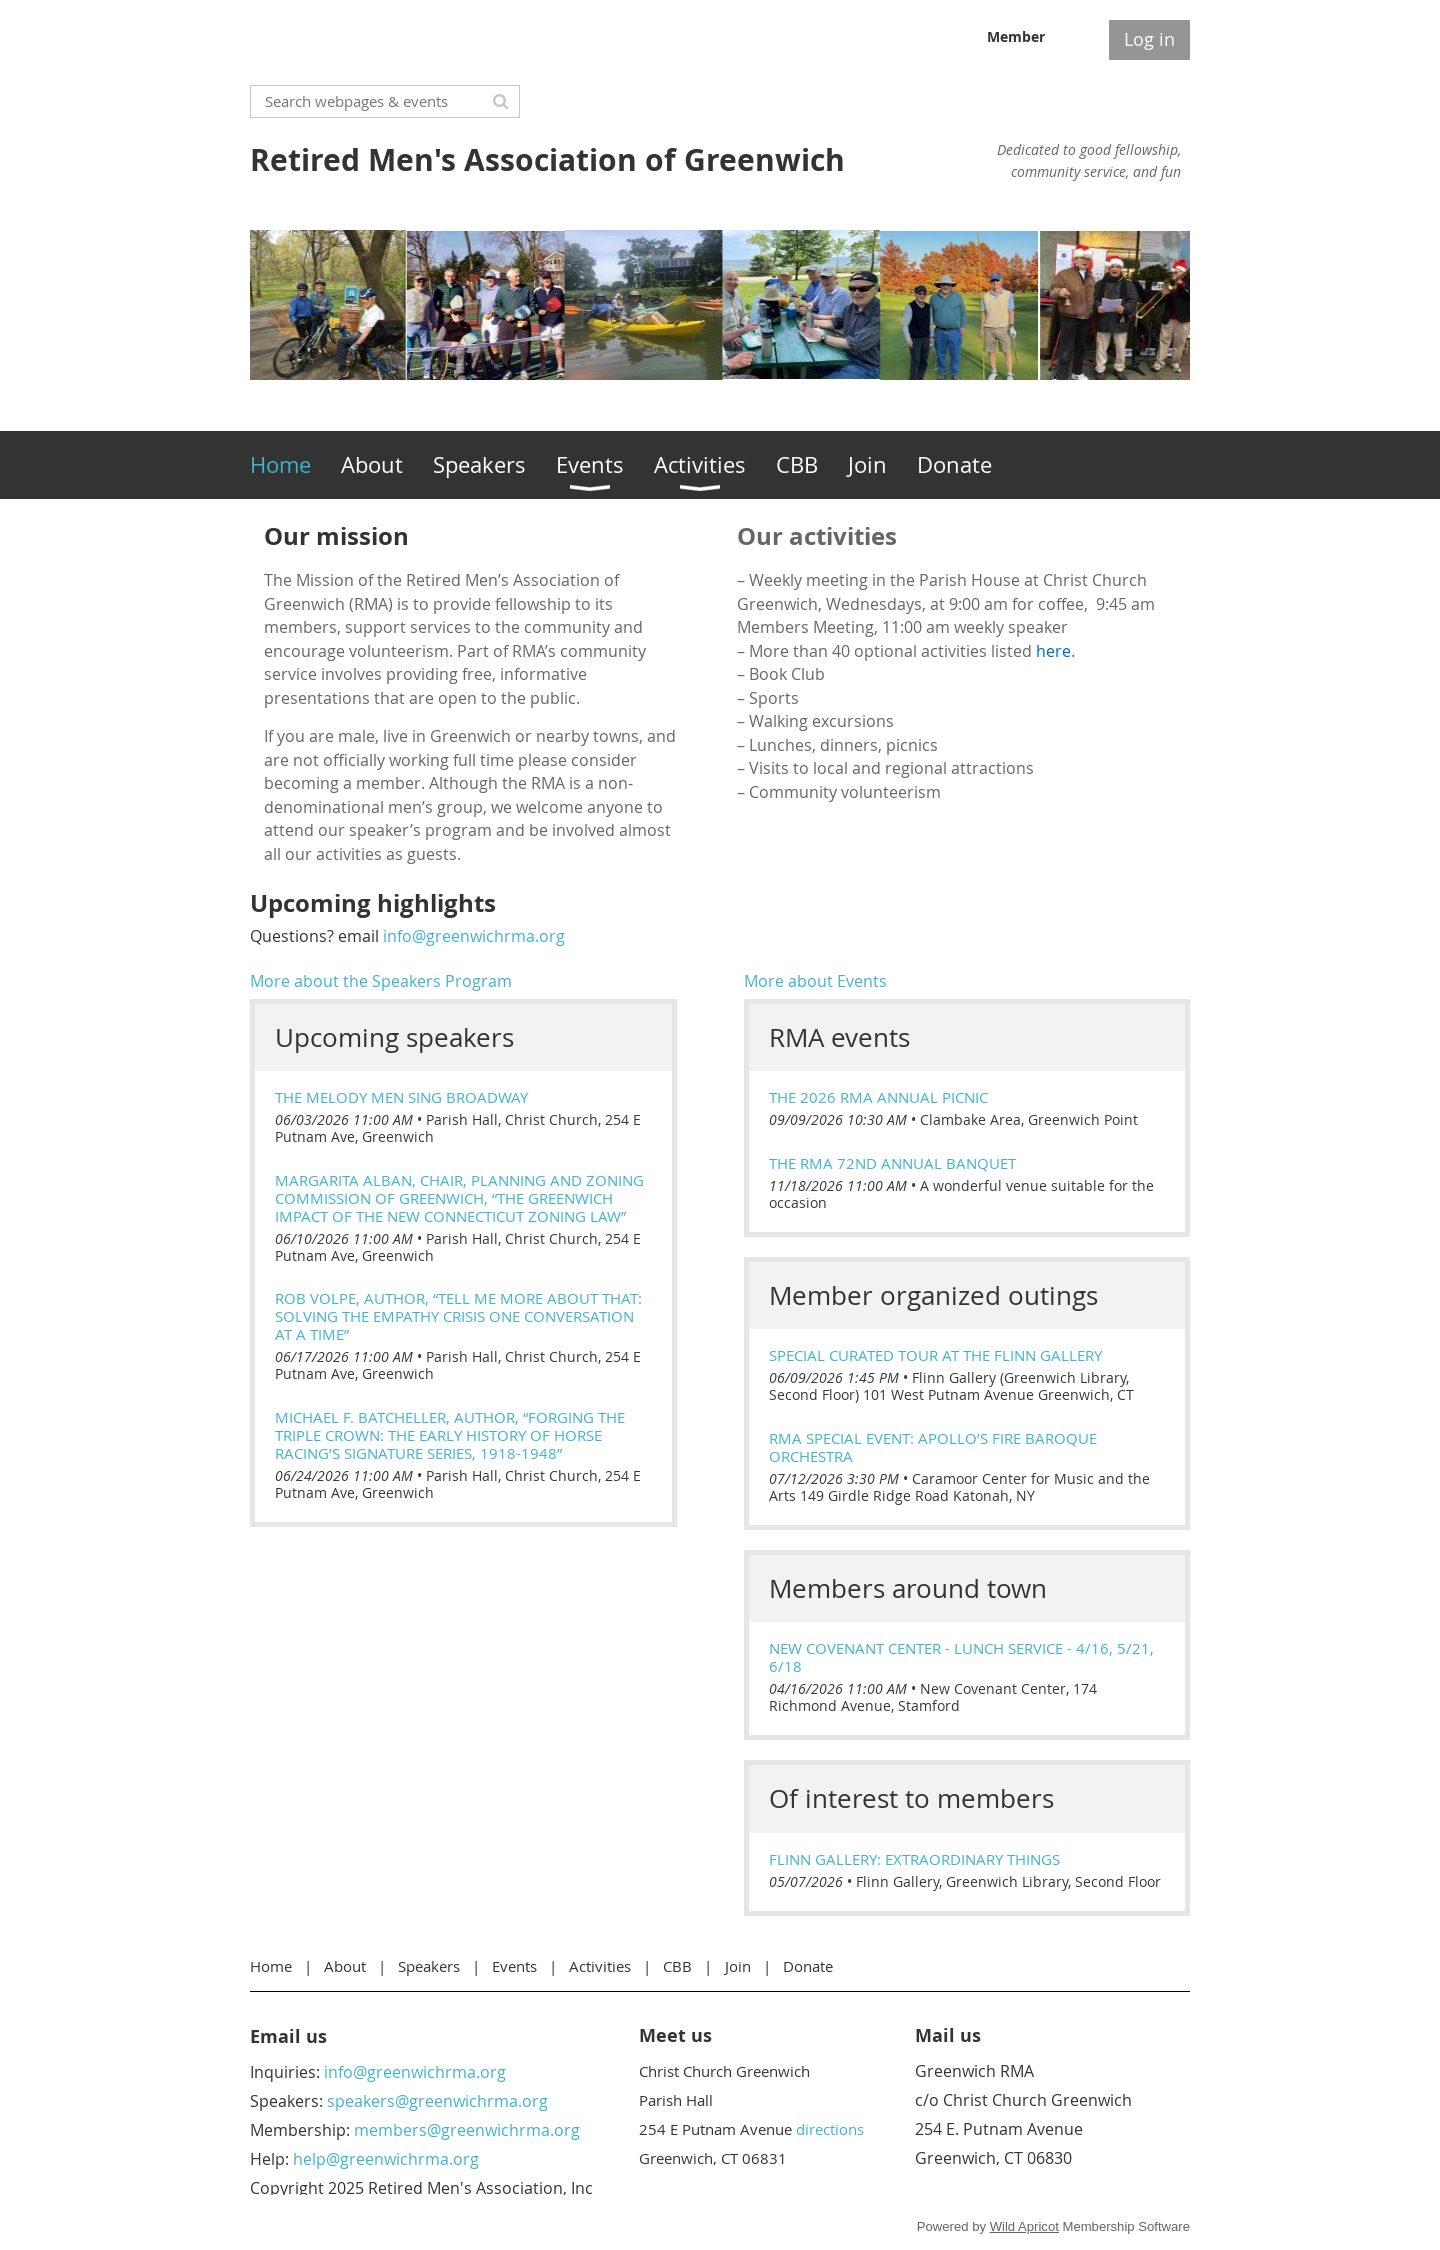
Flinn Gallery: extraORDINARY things (914, 1859)
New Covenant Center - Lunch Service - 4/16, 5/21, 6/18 (961, 1657)
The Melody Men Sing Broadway (401, 1097)
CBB (677, 1966)
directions (830, 2129)
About (345, 1966)
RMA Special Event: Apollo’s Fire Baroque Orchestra (933, 1447)
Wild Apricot (1024, 2226)
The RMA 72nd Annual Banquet (892, 1163)
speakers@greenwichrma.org (437, 2101)
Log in (1149, 39)
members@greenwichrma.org (467, 2130)
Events (514, 1966)
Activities (600, 1966)
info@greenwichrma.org (474, 936)
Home (271, 1966)
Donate (808, 1966)
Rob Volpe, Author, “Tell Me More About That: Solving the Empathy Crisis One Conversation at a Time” (458, 1316)
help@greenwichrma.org (386, 2159)
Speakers (429, 1966)
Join (738, 1966)
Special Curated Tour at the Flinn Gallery (935, 1355)
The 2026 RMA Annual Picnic (878, 1097)
